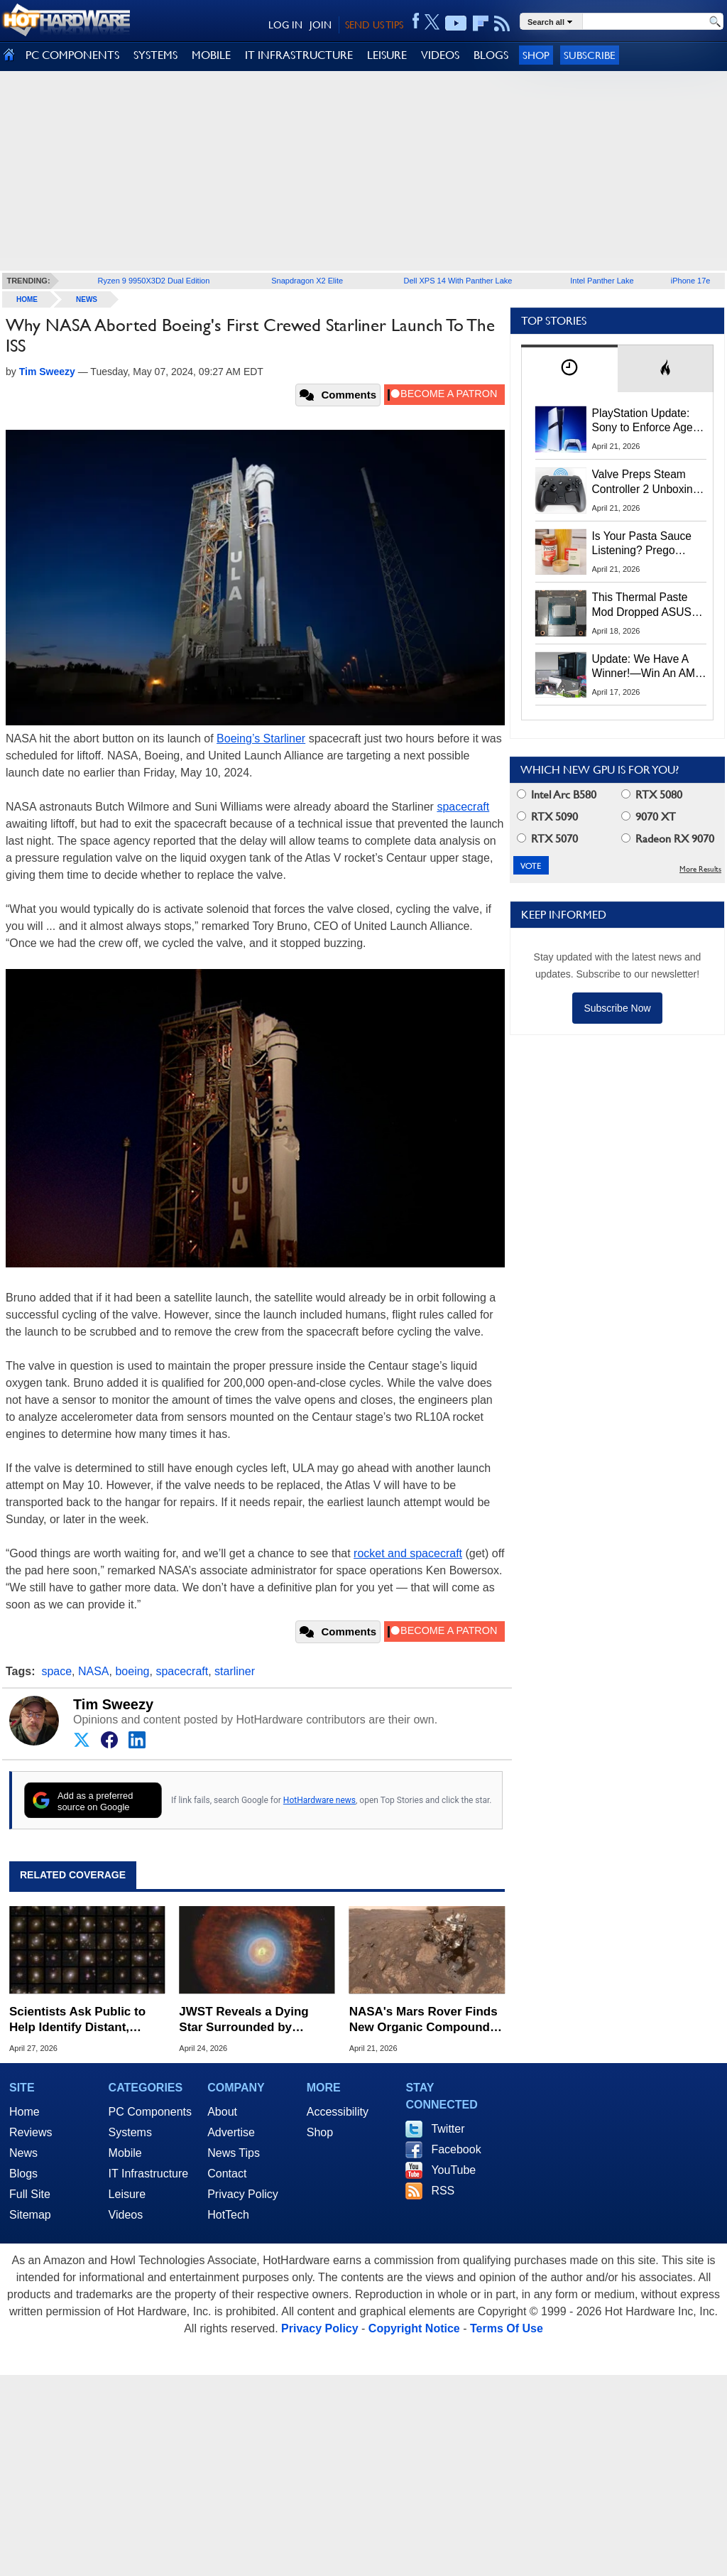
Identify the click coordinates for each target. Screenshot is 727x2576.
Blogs (23, 2174)
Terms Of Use (506, 2328)
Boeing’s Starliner (261, 738)
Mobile (125, 2153)
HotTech (228, 2215)
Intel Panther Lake (601, 280)
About (222, 2112)
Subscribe (590, 55)
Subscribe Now (617, 1008)
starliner (234, 1671)
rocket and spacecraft (408, 1553)
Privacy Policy (242, 2194)
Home (24, 2112)
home (27, 299)
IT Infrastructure (149, 2174)
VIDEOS (440, 55)
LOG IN (285, 25)
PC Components (150, 2112)
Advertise (231, 2132)
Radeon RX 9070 (667, 838)
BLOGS (491, 55)
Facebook (456, 2149)
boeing (132, 1671)
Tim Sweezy (113, 1704)
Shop (536, 55)
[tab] (569, 368)
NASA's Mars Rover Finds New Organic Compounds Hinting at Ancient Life (423, 2020)
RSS (442, 2191)
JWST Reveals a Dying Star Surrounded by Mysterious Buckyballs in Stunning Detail (251, 2020)
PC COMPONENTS (72, 55)
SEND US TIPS (374, 25)
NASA (93, 1671)
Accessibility (337, 2112)
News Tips (233, 2153)
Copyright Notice (414, 2328)
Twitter (447, 2129)
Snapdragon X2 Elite (307, 280)
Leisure (127, 2194)
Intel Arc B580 (556, 794)
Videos (126, 2215)
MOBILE (211, 55)
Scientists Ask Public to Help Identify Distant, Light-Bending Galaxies (77, 2020)
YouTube (453, 2170)
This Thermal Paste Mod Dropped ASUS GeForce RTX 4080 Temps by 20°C (642, 605)
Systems (130, 2132)
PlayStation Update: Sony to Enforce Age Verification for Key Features (642, 421)
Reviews (30, 2132)
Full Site (29, 2194)
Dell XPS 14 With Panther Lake (458, 280)
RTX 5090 (547, 816)
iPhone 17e (691, 280)
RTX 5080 (651, 794)
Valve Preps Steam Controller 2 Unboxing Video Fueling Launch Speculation (645, 482)
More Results (700, 869)
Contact (226, 2174)
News (86, 299)
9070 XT (648, 816)
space (56, 1671)
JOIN (321, 25)
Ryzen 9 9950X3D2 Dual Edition (154, 280)
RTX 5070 (547, 838)
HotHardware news (319, 1800)
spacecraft (463, 807)
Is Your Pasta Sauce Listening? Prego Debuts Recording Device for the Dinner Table (644, 544)
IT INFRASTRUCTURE (299, 55)
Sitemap (30, 2215)
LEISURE (387, 55)
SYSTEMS (155, 55)
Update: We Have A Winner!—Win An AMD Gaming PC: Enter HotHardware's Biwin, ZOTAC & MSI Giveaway (648, 667)
